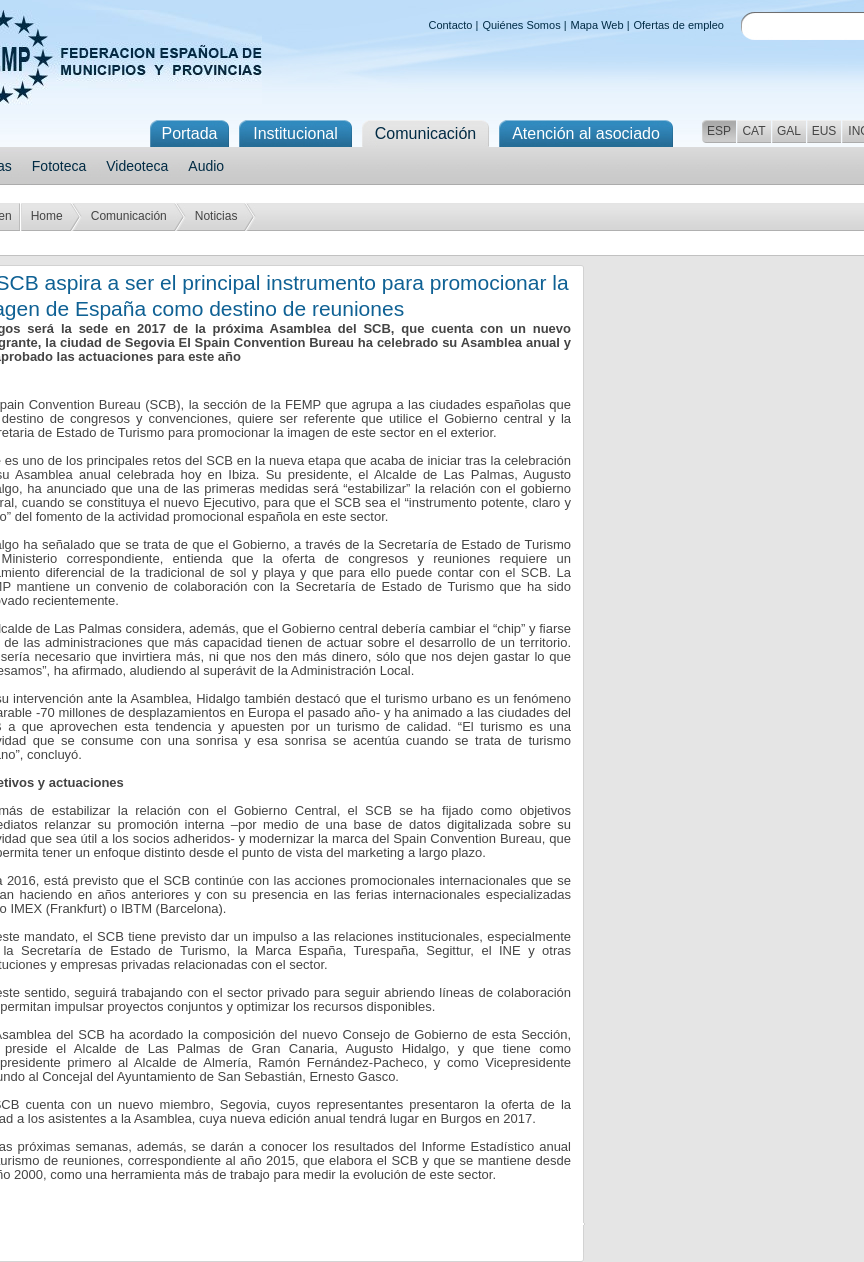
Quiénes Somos (521, 25)
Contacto (450, 25)
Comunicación (129, 216)
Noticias (216, 216)
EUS (824, 131)
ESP (719, 131)
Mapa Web (597, 25)
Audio (206, 166)
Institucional (295, 133)
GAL (789, 131)
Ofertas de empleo (679, 25)
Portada (189, 133)
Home (47, 216)
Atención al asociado (586, 133)
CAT (753, 131)
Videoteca (137, 166)
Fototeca (59, 166)
